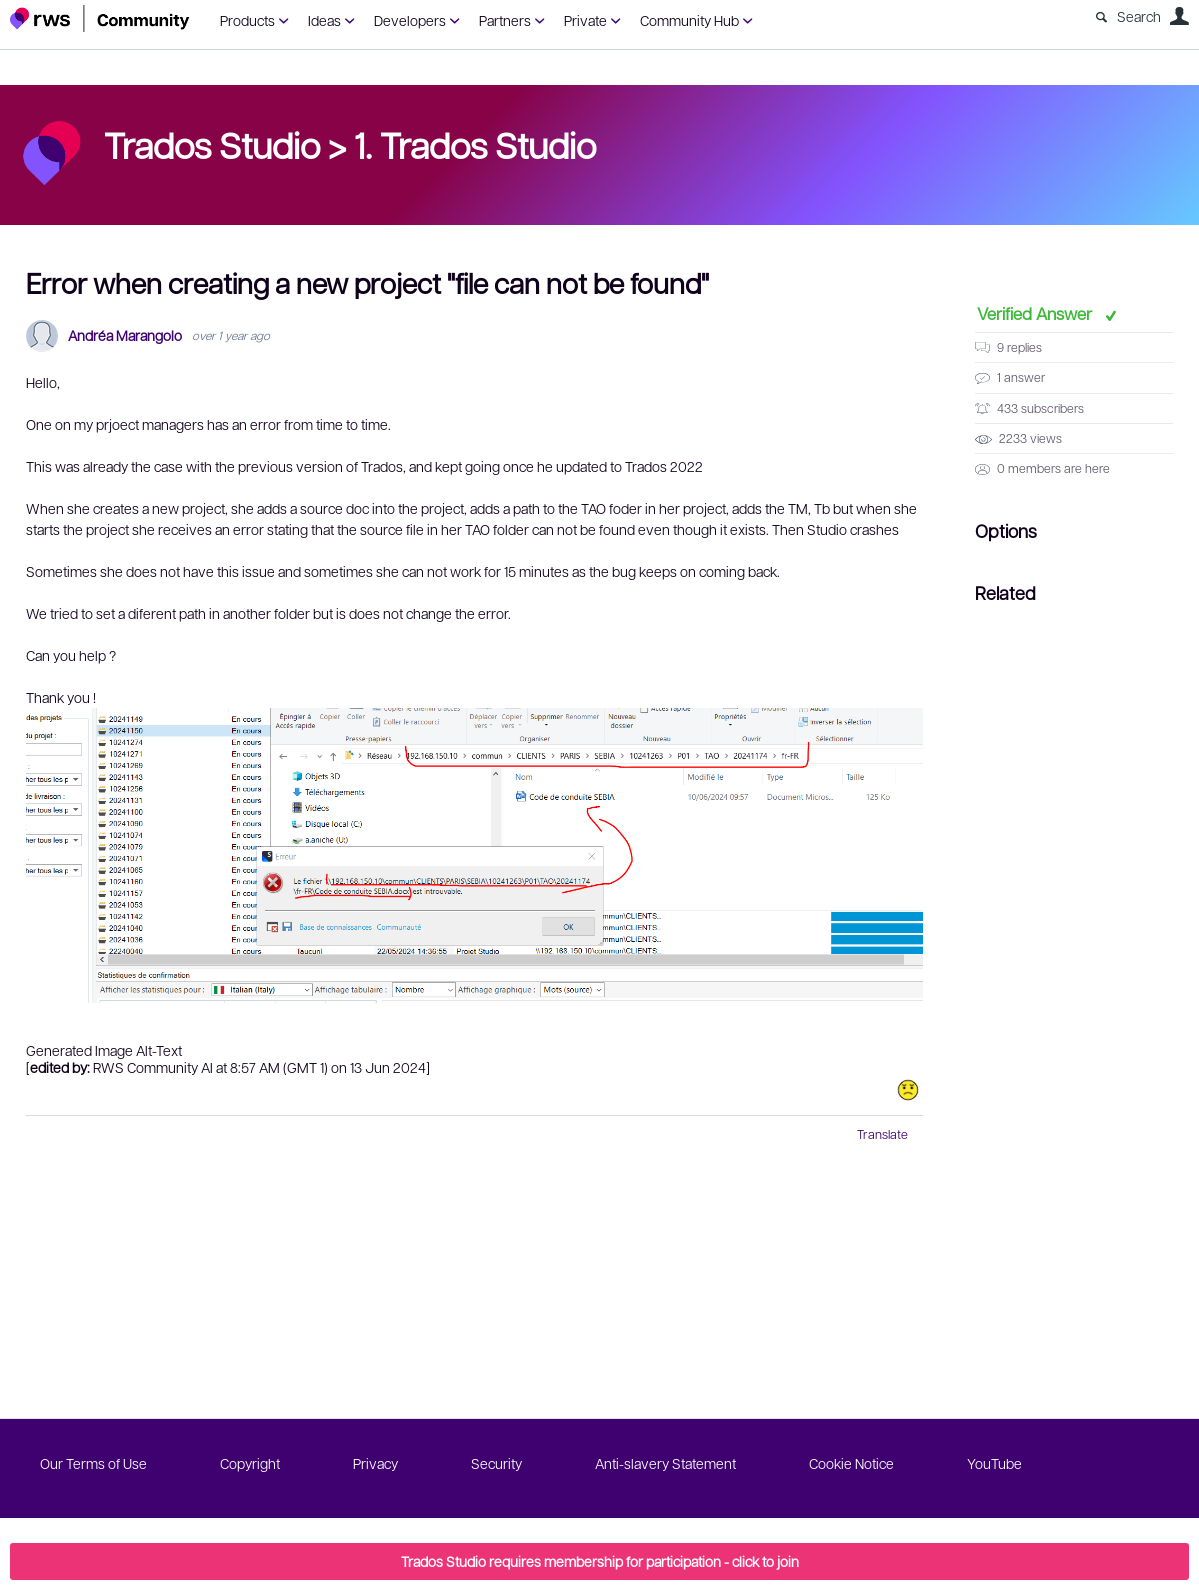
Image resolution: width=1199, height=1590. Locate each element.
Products (247, 20)
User (1179, 16)
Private (585, 20)
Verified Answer (1036, 313)
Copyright (250, 1463)
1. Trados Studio (475, 144)
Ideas (324, 20)
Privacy (375, 1463)
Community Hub (689, 20)
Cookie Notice (851, 1463)
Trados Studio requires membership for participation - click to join (600, 1561)
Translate (882, 1134)
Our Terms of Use (93, 1463)
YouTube (994, 1463)
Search (1139, 16)
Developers (410, 20)
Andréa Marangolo (125, 335)
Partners (505, 20)
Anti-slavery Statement (665, 1463)
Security (496, 1463)
